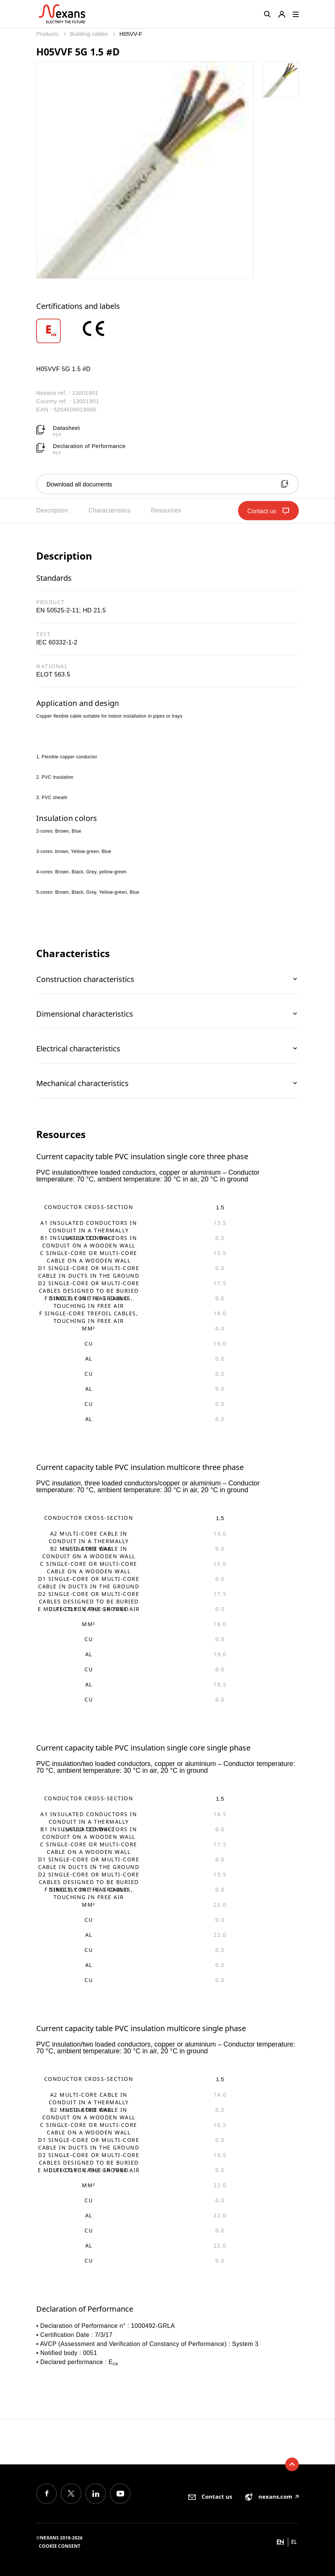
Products (48, 34)
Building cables (89, 34)
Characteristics (109, 510)
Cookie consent (59, 2546)
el (294, 2541)
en (280, 2541)
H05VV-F (130, 34)
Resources (166, 510)
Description (52, 510)
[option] (58, 331)
